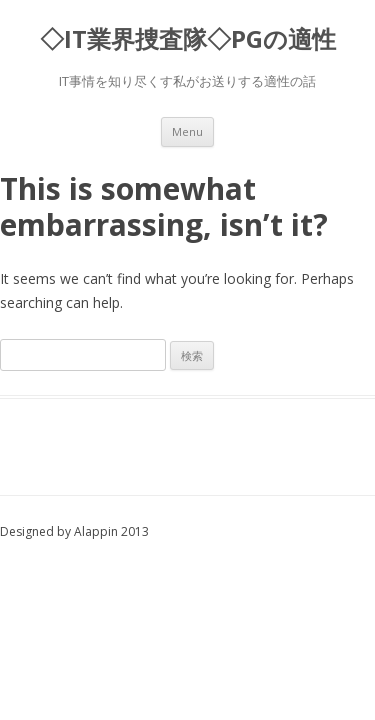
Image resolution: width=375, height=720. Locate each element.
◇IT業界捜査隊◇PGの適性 (188, 39)
